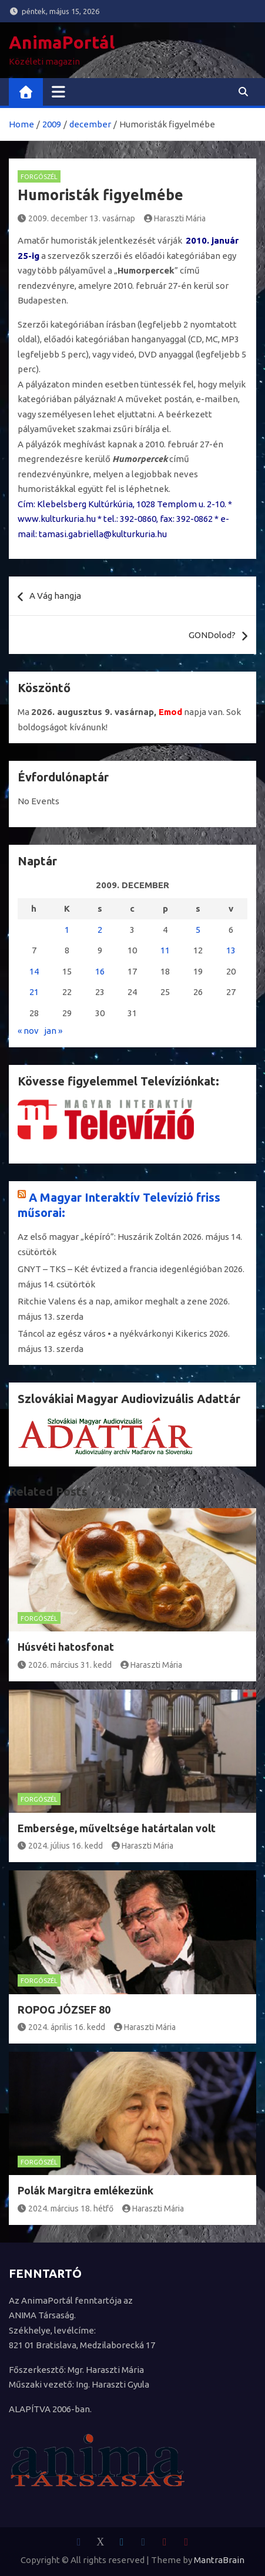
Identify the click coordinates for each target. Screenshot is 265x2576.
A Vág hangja (55, 596)
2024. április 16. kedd (61, 2027)
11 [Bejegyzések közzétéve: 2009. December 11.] (165, 950)
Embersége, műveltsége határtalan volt (117, 1828)
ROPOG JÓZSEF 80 (64, 2009)
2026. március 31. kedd (65, 1665)
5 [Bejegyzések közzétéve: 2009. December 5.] (198, 930)
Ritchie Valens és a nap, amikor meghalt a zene (112, 1301)
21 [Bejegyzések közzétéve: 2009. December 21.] (34, 992)
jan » (53, 1031)
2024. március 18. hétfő (65, 2208)
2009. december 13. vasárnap (76, 218)
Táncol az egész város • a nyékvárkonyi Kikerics (112, 1333)
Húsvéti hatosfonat (66, 1647)
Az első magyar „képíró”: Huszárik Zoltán (99, 1237)
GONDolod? (212, 635)
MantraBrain (219, 2560)
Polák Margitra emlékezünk (85, 2190)
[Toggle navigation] (58, 91)
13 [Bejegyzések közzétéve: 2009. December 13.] (231, 950)
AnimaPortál (62, 42)
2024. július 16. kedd (60, 1845)
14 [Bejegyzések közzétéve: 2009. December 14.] (34, 971)
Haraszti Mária (175, 218)
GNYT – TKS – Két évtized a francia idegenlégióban (120, 1269)
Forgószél (39, 176)
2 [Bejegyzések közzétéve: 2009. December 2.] (100, 930)
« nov (28, 1031)
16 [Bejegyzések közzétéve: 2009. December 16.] (100, 971)
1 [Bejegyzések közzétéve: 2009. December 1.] (67, 930)
